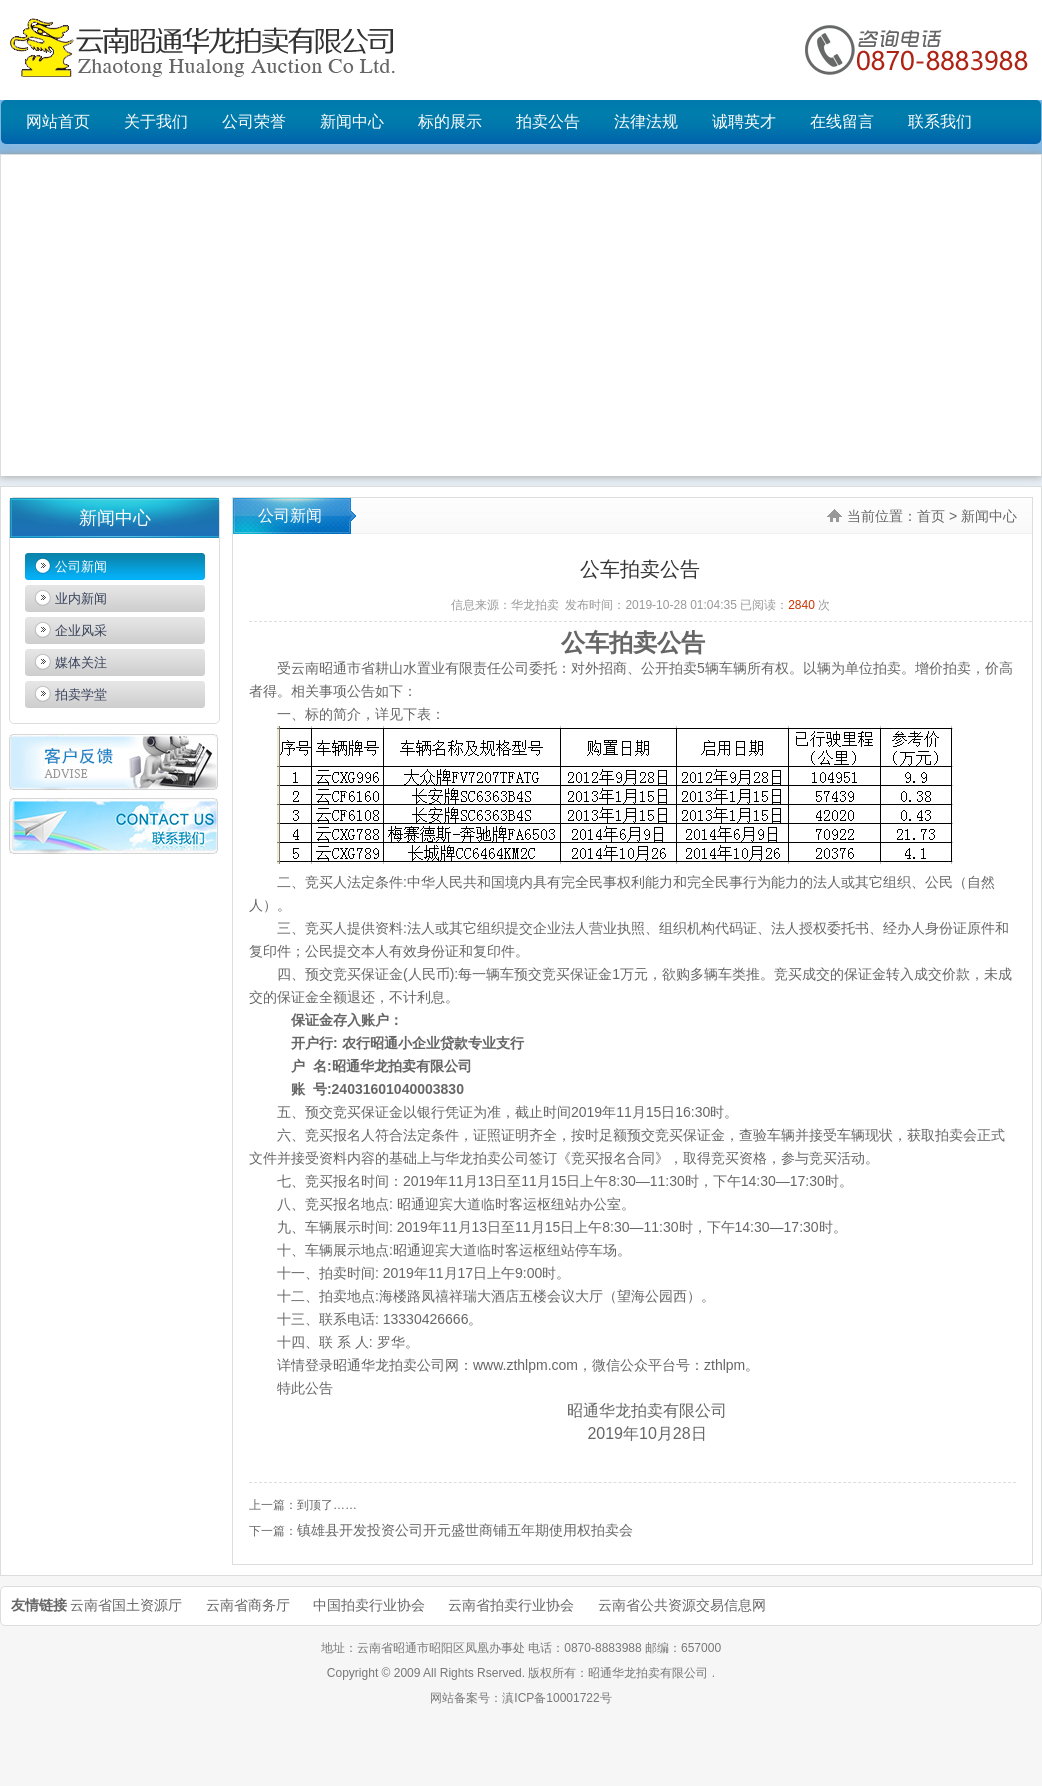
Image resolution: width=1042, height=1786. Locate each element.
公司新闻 (81, 566)
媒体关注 (81, 662)
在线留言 (842, 121)
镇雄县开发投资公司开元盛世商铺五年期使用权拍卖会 (465, 1530)
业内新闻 (81, 598)
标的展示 (450, 121)
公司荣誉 (254, 121)
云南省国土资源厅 (126, 1605)
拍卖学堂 (81, 694)
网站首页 (58, 121)
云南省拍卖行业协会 (511, 1605)
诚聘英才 (744, 121)
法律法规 (646, 121)
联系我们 (940, 121)
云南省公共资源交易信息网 (682, 1605)
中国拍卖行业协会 (369, 1605)
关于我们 (156, 121)
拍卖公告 (548, 121)
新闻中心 (352, 121)
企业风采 (81, 630)
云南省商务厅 (248, 1605)
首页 (931, 516)
